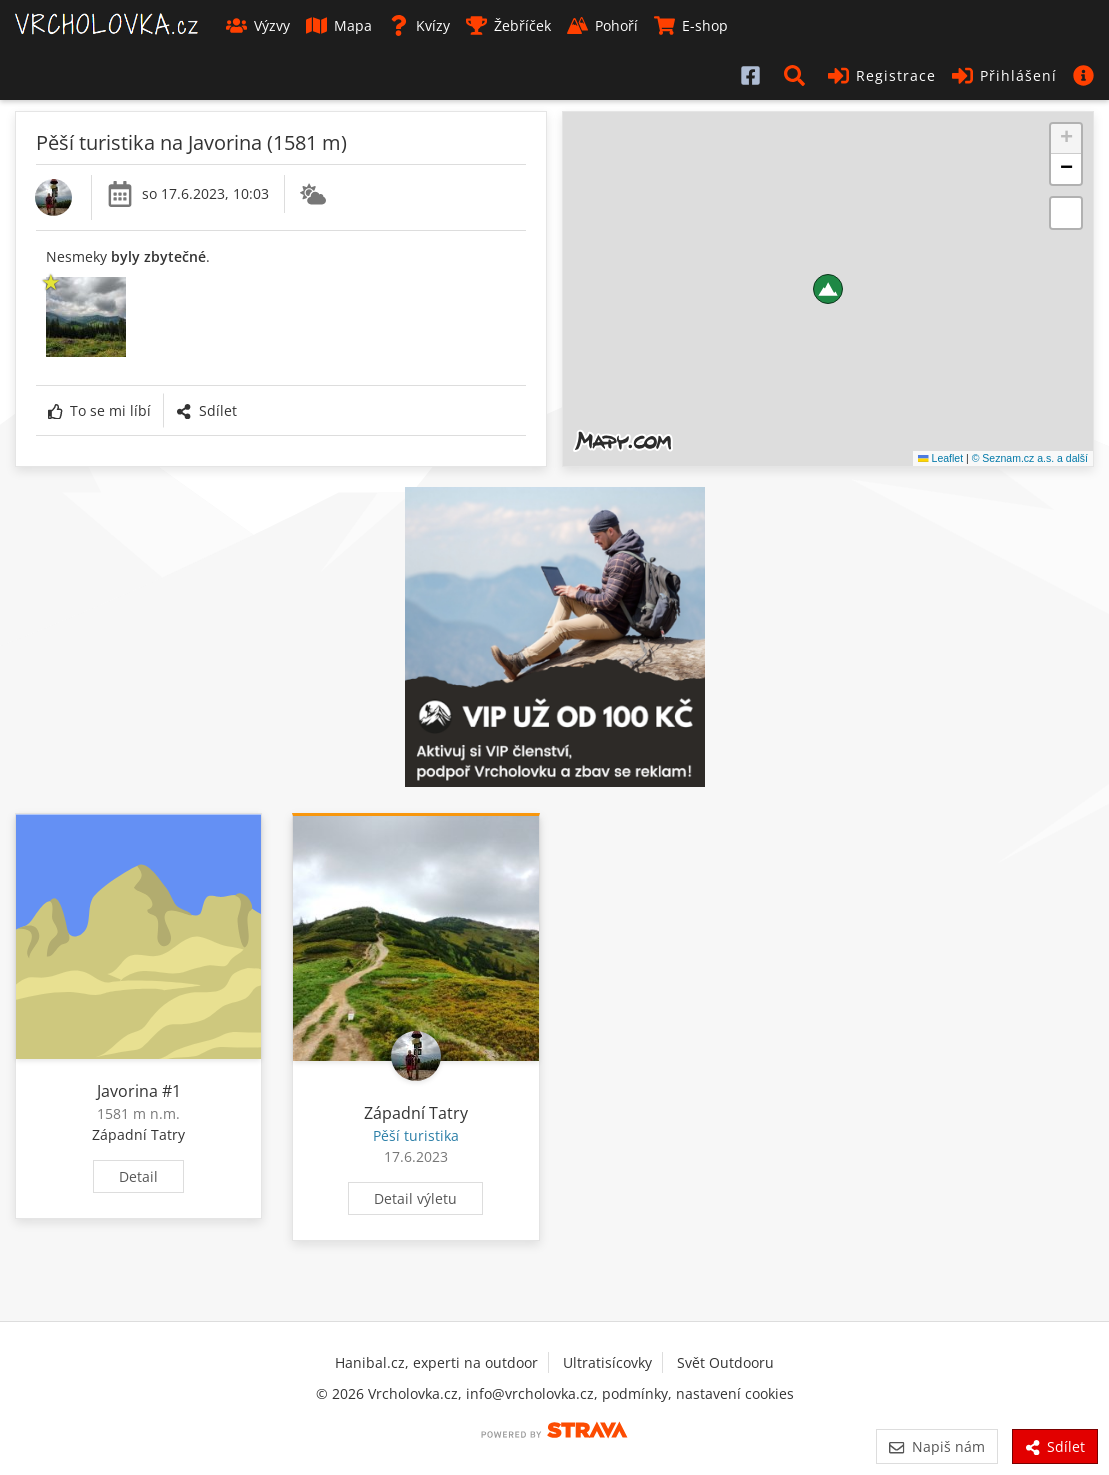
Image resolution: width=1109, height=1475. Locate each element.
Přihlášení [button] (1004, 75)
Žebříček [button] (508, 25)
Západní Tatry (138, 1134)
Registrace (882, 75)
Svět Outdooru (725, 1362)
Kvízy (419, 25)
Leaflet (940, 458)
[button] (798, 75)
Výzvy (258, 25)
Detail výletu (415, 1198)
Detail (138, 1176)
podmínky (635, 1393)
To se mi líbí (99, 410)
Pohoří (602, 25)
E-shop (691, 25)
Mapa (339, 25)
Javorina (127, 1091)
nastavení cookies (735, 1393)
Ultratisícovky (607, 1362)
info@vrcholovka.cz (530, 1393)
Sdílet (206, 410)
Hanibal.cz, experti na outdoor (436, 1362)
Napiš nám (936, 1446)
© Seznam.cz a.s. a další (1030, 458)
